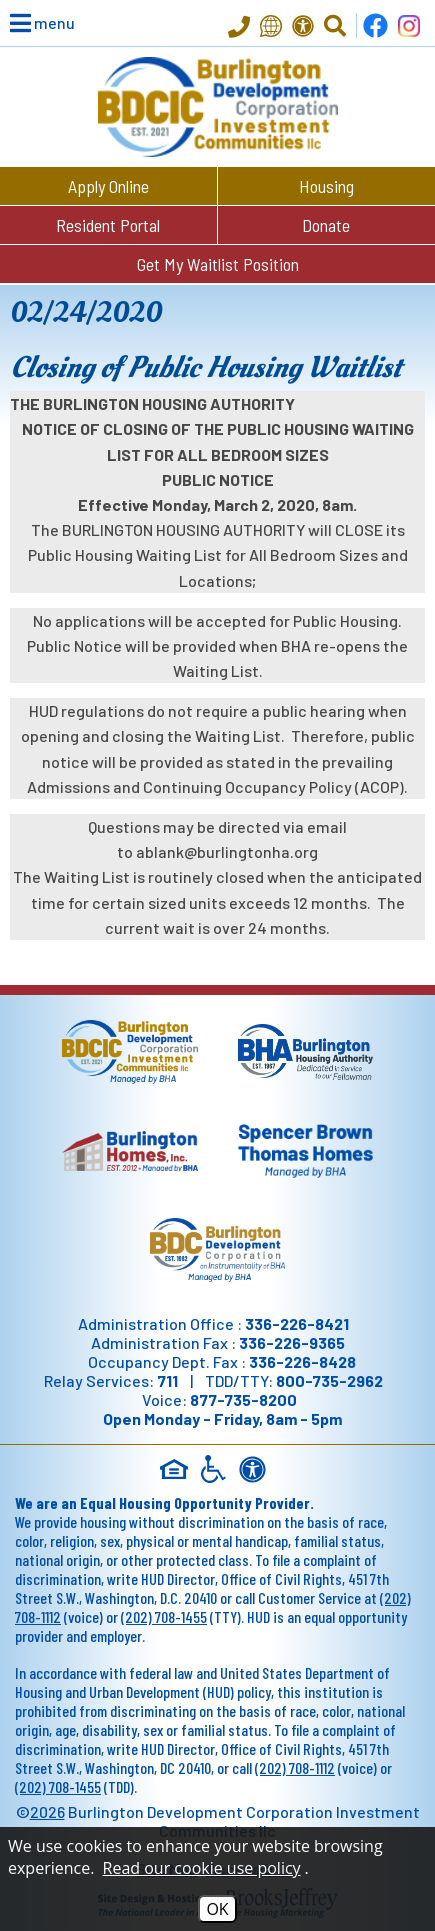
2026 (47, 1811)
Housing (326, 186)
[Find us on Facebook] (375, 25)
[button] (30, 23)
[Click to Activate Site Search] (335, 26)
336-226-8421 (297, 1323)
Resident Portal (108, 225)
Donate (326, 225)
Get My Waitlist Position (218, 264)
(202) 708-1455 (164, 1616)
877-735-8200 (243, 1399)
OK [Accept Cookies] (217, 1909)
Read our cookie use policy (202, 1868)
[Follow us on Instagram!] (409, 25)
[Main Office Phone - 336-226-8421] (239, 28)
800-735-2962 (329, 1380)
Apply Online (108, 186)
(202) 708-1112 (295, 1767)
